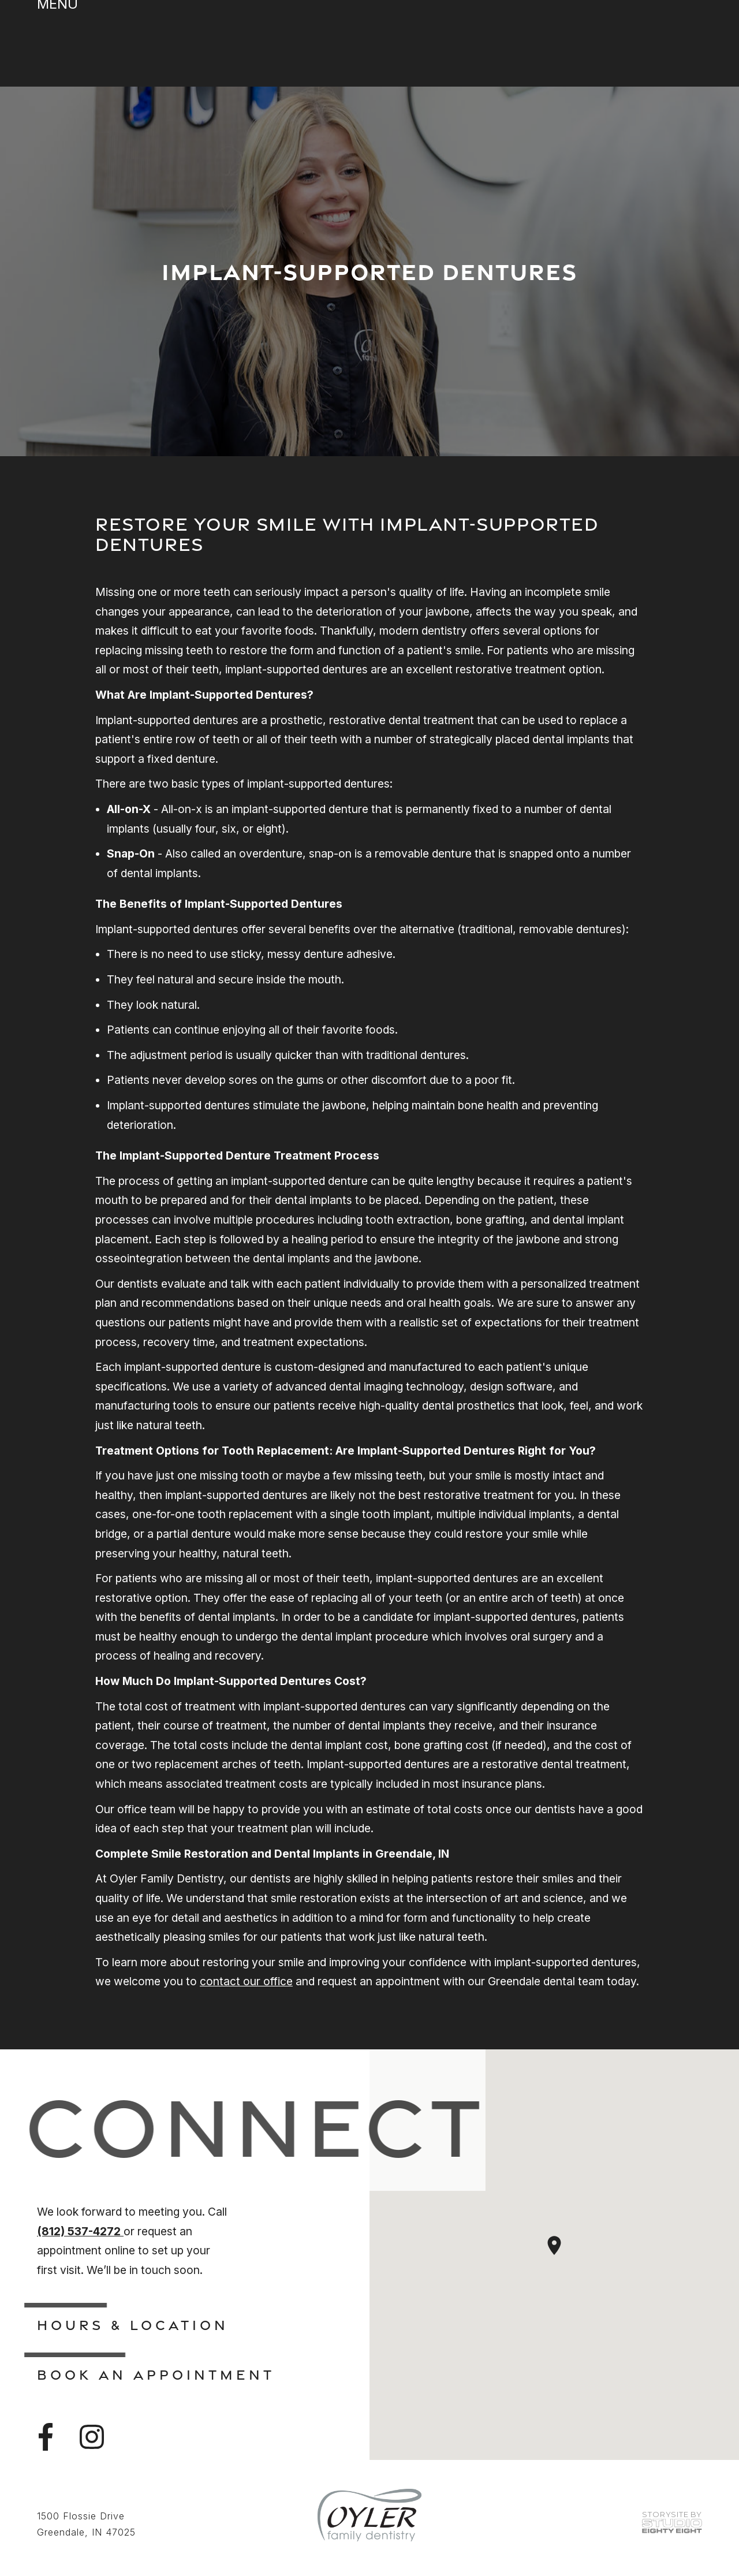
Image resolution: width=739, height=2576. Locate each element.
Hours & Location (133, 2325)
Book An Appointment (156, 2374)
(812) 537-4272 (80, 2231)
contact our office (246, 1981)
